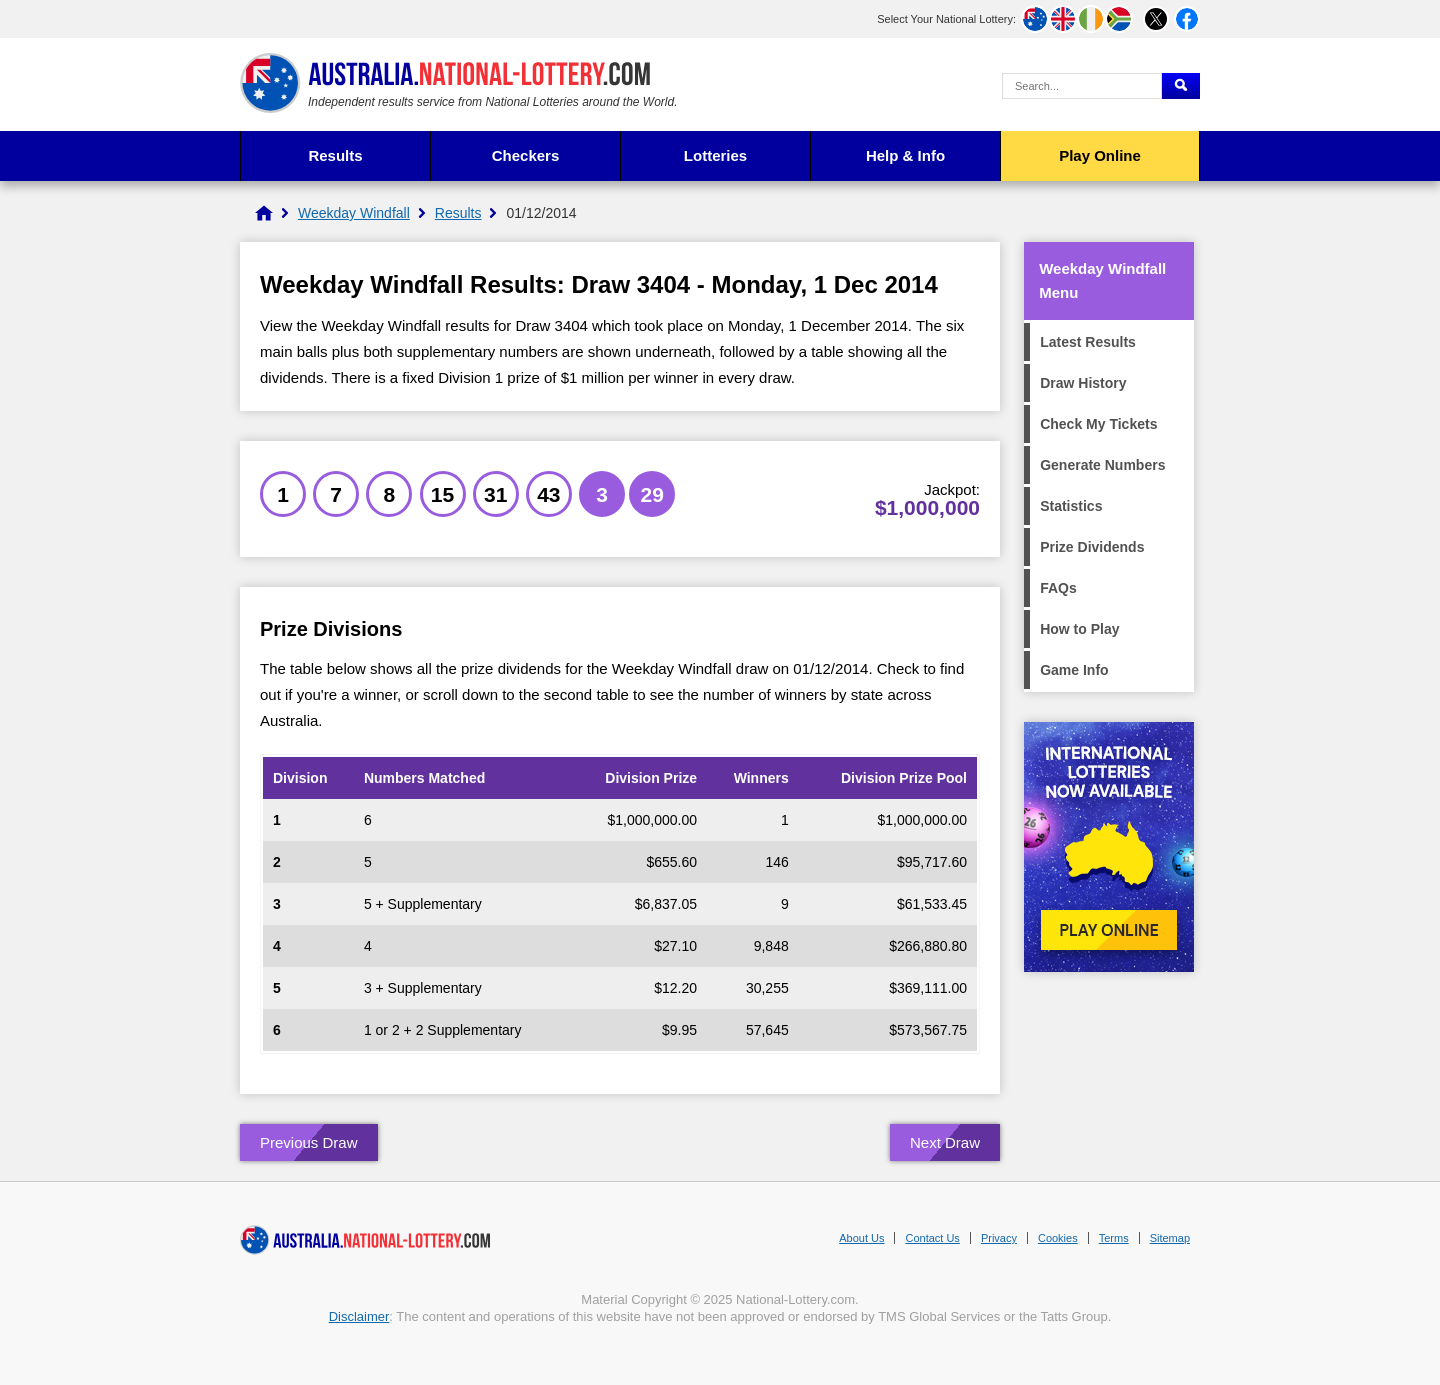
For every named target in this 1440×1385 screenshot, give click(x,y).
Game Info (1074, 670)
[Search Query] (1082, 86)
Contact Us (932, 1238)
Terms (1114, 1238)
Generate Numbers (1102, 465)
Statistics (1071, 506)
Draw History (1083, 383)
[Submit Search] (1181, 86)
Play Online (1100, 155)
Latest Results (1088, 342)
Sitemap (1170, 1238)
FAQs (1058, 588)
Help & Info (905, 155)
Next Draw (945, 1142)
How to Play (1079, 629)
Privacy (999, 1238)
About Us (861, 1238)
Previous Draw (309, 1142)
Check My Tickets (1098, 424)
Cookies (1058, 1238)
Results (335, 155)
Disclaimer (359, 1316)
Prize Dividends (1092, 547)
